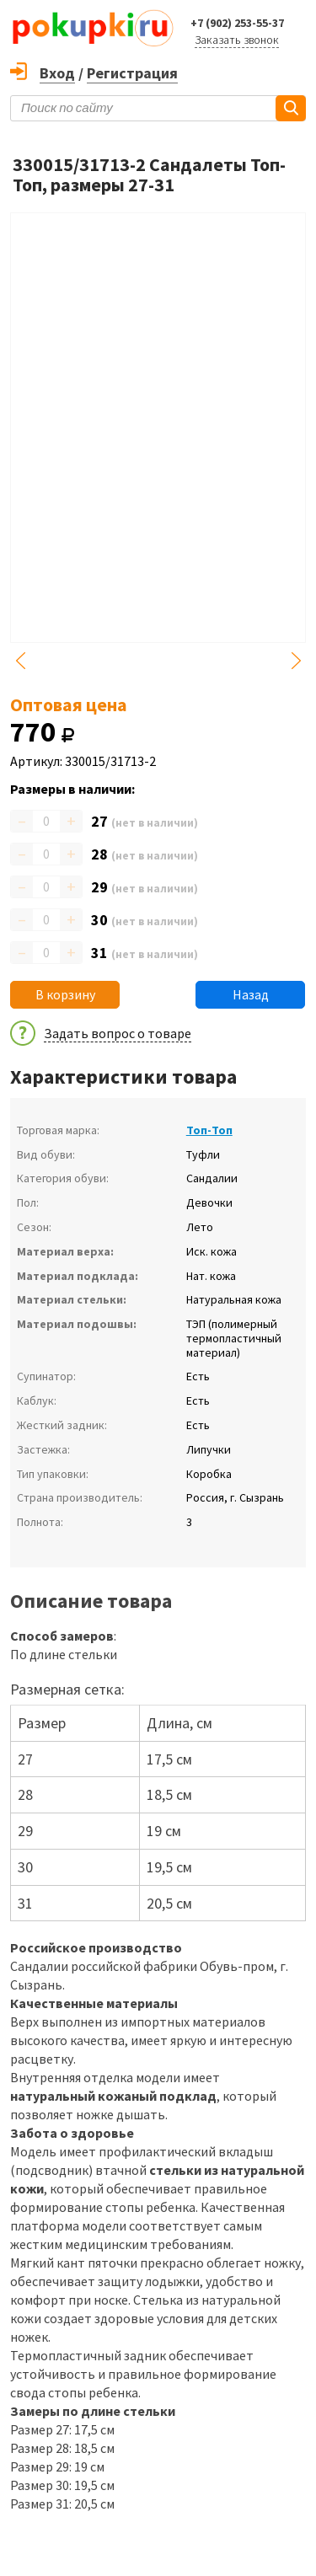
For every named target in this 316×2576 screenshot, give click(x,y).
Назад (251, 994)
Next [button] (296, 660)
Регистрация (132, 73)
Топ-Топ (209, 1130)
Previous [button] (20, 660)
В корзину (65, 994)
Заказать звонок (237, 39)
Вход (57, 73)
